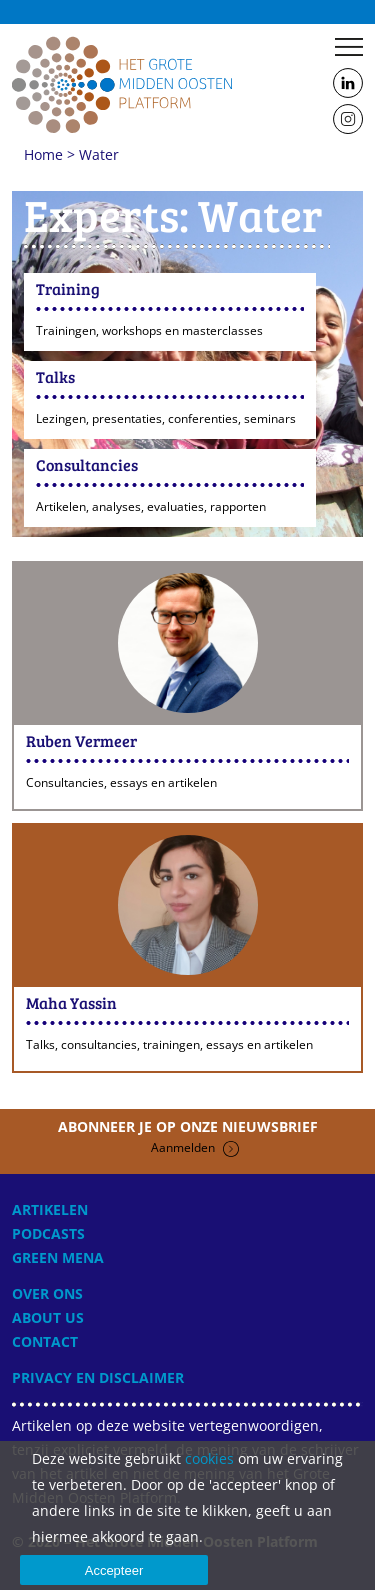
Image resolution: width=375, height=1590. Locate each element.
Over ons (47, 1293)
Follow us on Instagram (348, 120)
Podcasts (48, 1233)
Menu (349, 47)
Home (122, 84)
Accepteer (114, 1570)
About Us (48, 1317)
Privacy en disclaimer (98, 1377)
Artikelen (50, 1209)
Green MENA (58, 1257)
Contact (45, 1341)
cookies (209, 1458)
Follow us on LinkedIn (348, 84)
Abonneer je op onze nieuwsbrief (188, 1137)
